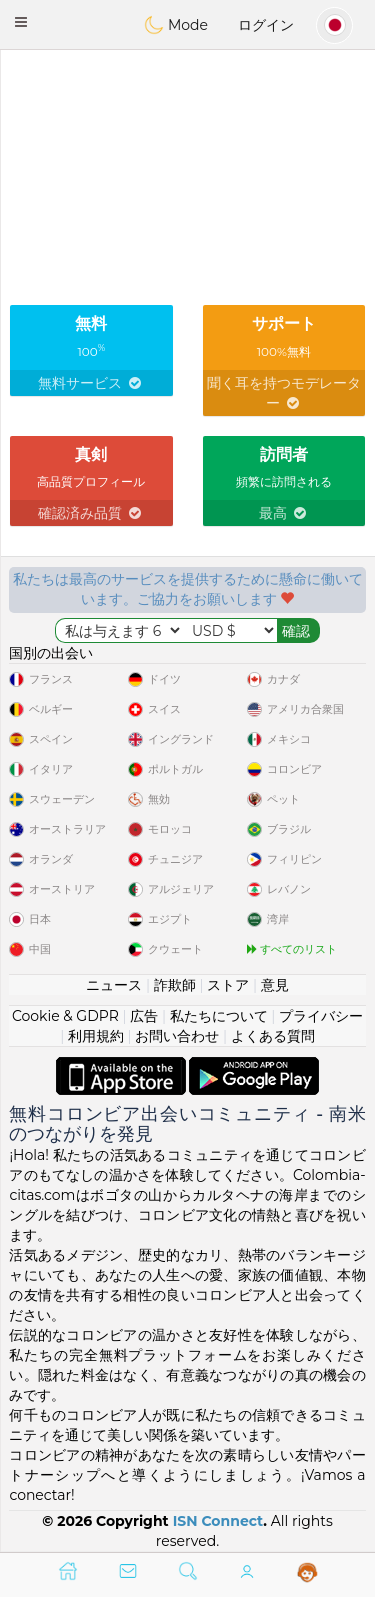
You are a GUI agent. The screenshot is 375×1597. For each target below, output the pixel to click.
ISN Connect (218, 1521)
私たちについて (219, 1016)
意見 (275, 985)
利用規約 (96, 1036)
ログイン (266, 25)
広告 (144, 1016)
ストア (228, 985)
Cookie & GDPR (65, 1016)
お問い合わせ (177, 1036)
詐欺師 (175, 985)
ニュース (114, 985)
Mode (176, 25)
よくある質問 (273, 1036)
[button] (21, 22)
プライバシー (321, 1016)
